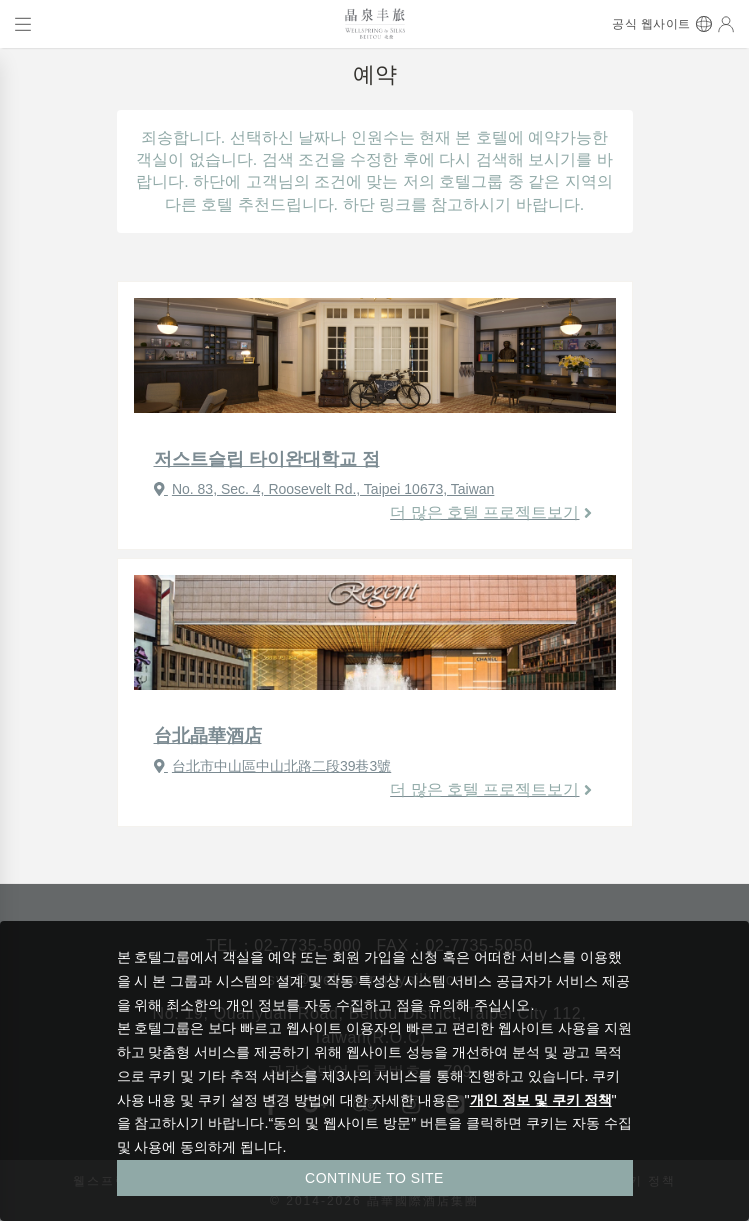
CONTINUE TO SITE (374, 1178)
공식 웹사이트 (651, 24)
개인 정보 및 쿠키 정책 (541, 1100)
